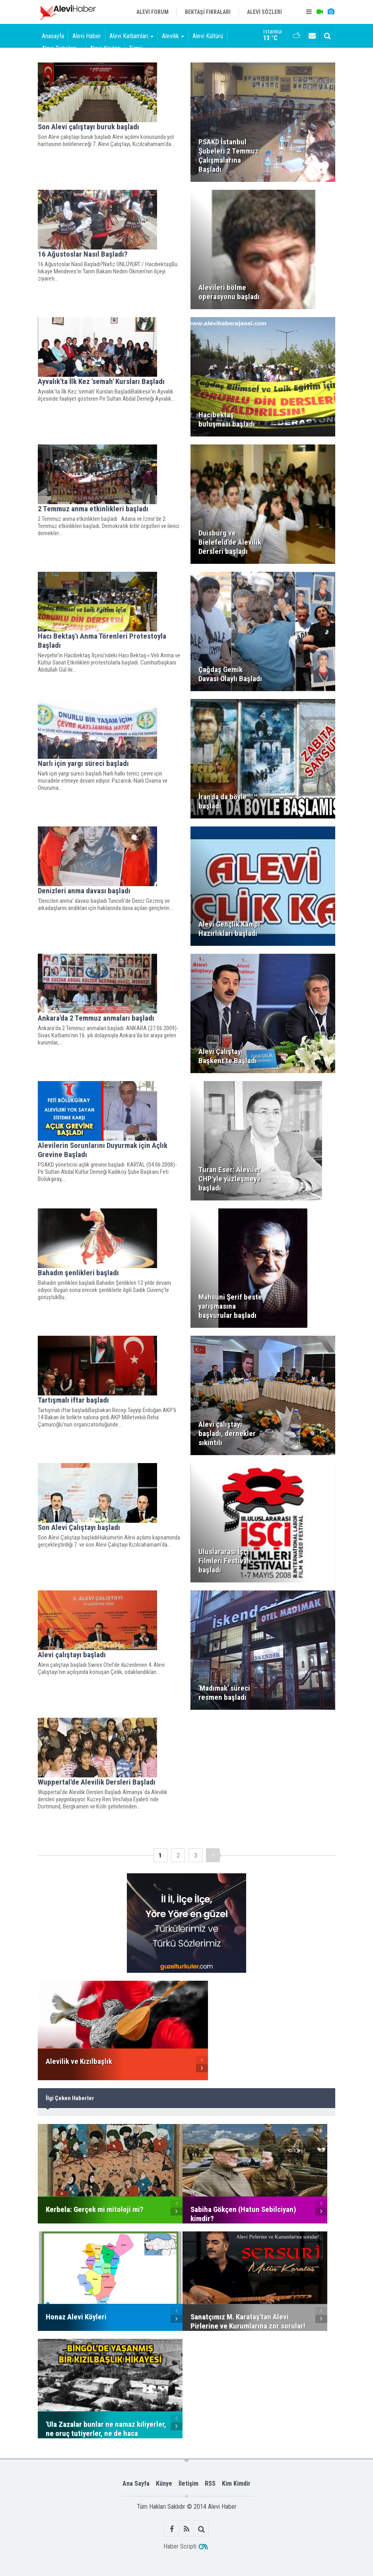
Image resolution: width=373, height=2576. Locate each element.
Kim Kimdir (236, 2483)
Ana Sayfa (136, 2483)
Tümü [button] (138, 48)
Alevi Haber (86, 36)
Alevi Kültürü (207, 36)
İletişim (188, 2483)
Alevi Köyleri (105, 48)
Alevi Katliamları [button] (131, 36)
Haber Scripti (179, 2546)
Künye (164, 2483)
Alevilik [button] (173, 36)
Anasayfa (53, 36)
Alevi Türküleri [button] (62, 48)
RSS (210, 2483)
